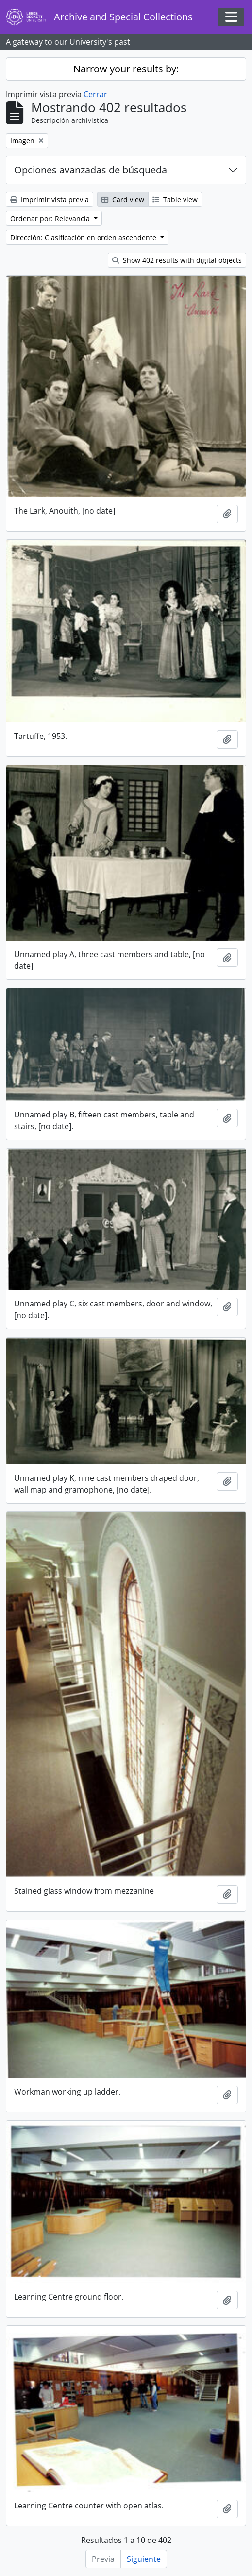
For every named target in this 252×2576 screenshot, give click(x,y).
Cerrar (95, 94)
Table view (175, 199)
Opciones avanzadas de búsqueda (90, 169)
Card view (122, 199)
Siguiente (144, 2559)
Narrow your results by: (126, 68)
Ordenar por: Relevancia (51, 218)
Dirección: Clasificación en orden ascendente (84, 237)
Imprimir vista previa (49, 199)
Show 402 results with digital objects (177, 260)
